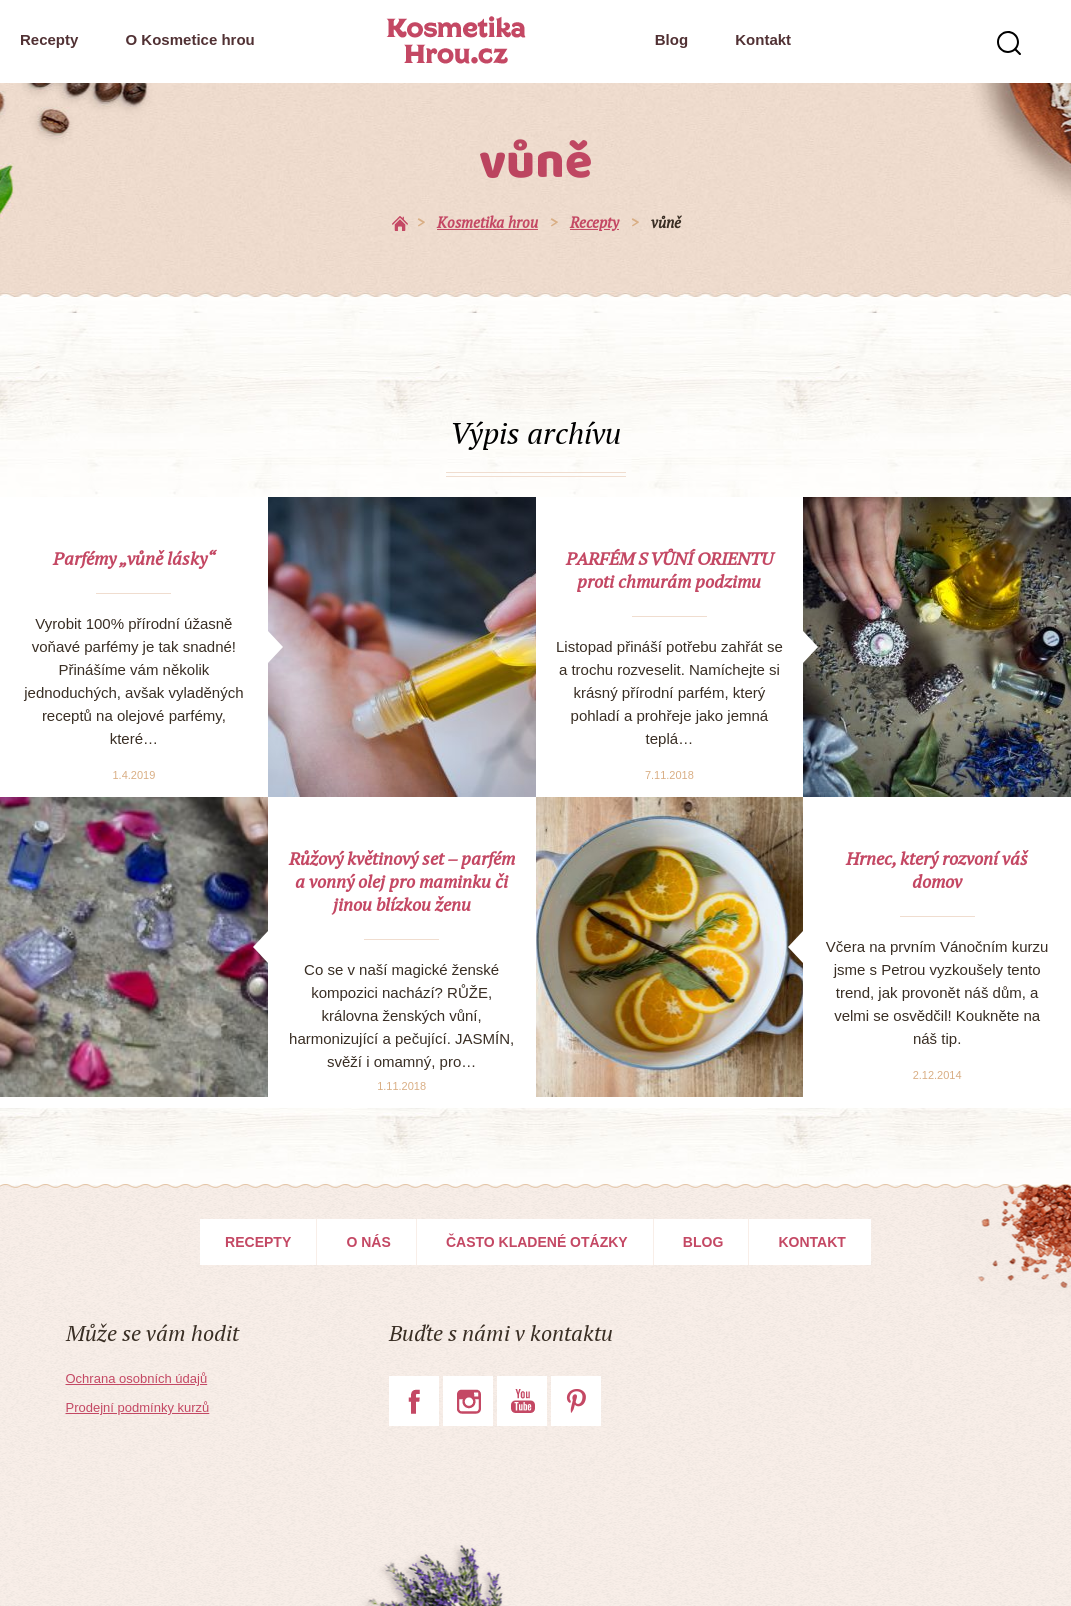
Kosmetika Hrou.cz (456, 40)
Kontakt (763, 39)
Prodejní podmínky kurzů (138, 1407)
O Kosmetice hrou (190, 39)
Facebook (414, 1401)
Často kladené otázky (537, 1242)
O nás (368, 1242)
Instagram (468, 1401)
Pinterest (576, 1401)
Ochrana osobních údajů (137, 1378)
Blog (671, 39)
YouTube (522, 1401)
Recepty (49, 39)
